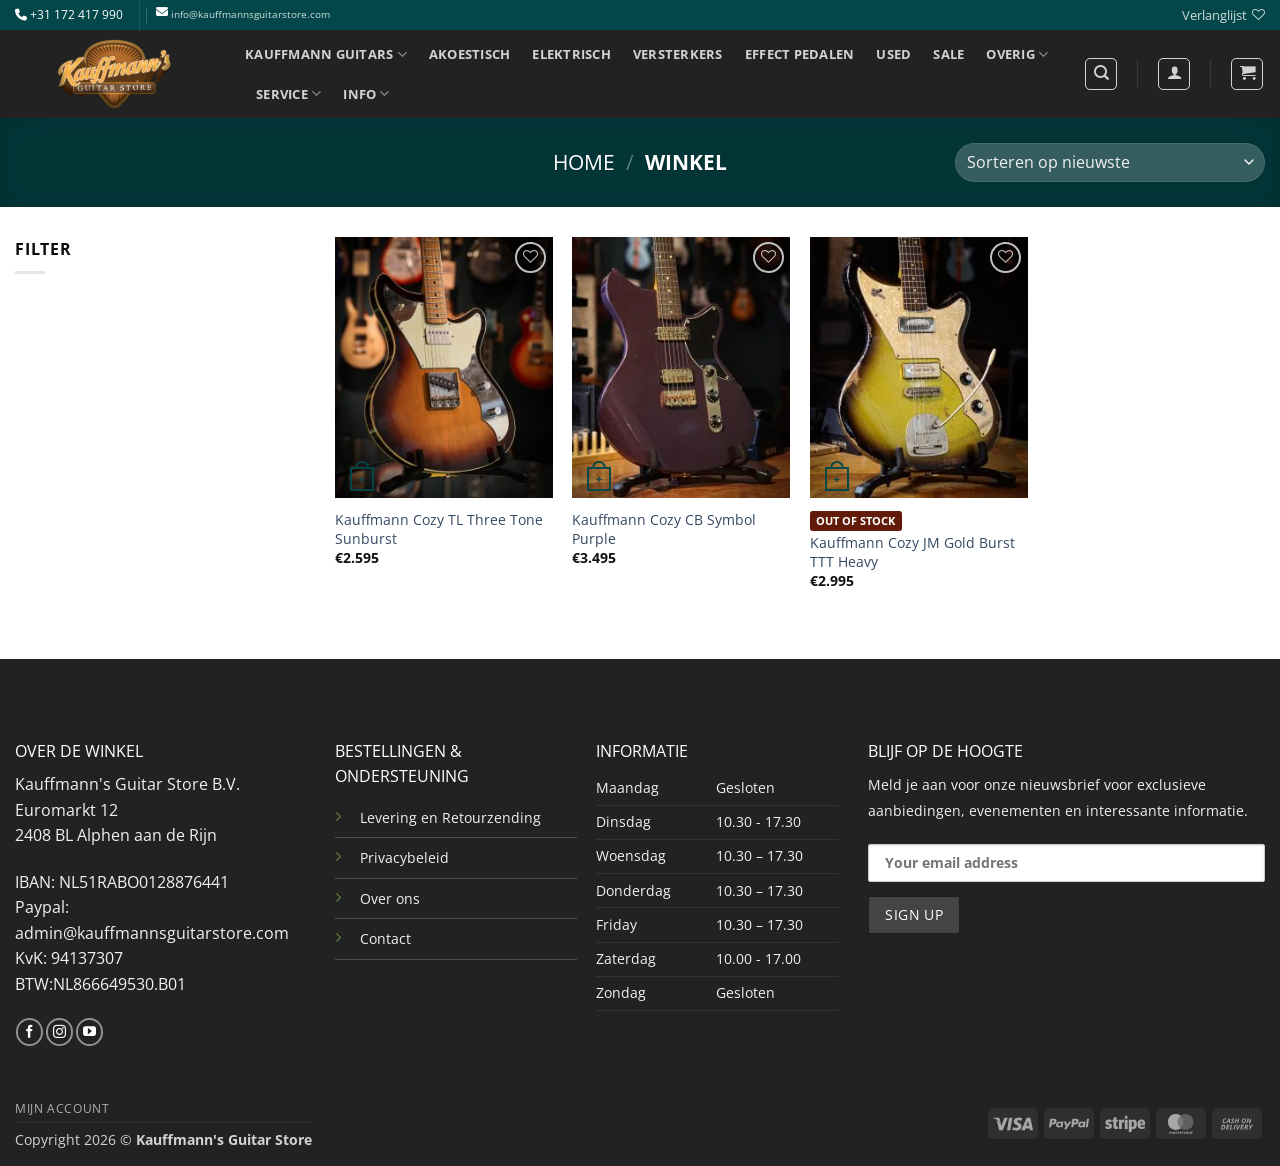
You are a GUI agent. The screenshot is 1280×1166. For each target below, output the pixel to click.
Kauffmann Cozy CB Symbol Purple (664, 529)
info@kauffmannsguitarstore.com (250, 14)
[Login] (1174, 74)
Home (584, 162)
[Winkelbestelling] (1110, 162)
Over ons (390, 898)
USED (893, 54)
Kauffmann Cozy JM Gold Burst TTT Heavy (912, 552)
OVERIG (1017, 54)
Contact (385, 938)
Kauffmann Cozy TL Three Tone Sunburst (439, 529)
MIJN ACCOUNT (62, 1108)
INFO (366, 93)
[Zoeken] (1101, 74)
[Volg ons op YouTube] (89, 1032)
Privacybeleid (404, 857)
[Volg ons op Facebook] (29, 1032)
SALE (948, 54)
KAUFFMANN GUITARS (326, 54)
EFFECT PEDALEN (800, 54)
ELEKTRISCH (571, 54)
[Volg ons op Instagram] (59, 1032)
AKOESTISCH (470, 54)
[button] (1247, 74)
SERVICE (288, 93)
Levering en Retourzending (450, 817)
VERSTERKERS (678, 54)
